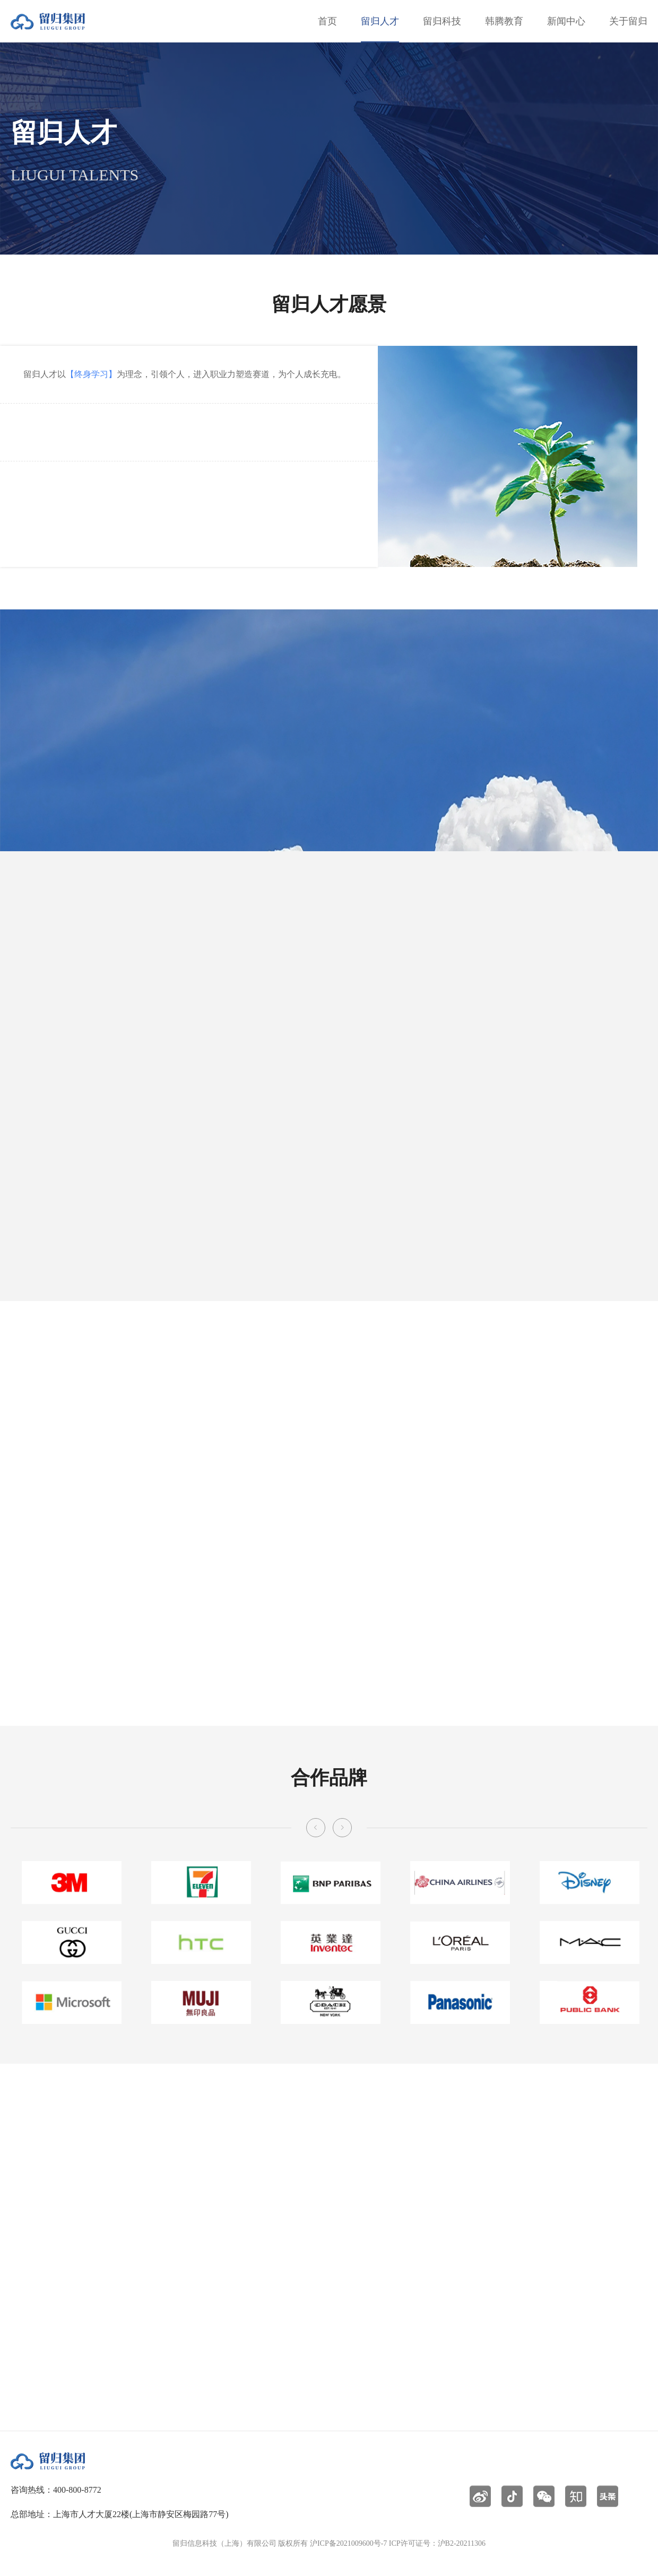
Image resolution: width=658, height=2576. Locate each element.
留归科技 (442, 21)
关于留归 (628, 21)
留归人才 (380, 21)
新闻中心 (566, 21)
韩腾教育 (504, 21)
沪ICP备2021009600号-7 (348, 2543)
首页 (327, 21)
